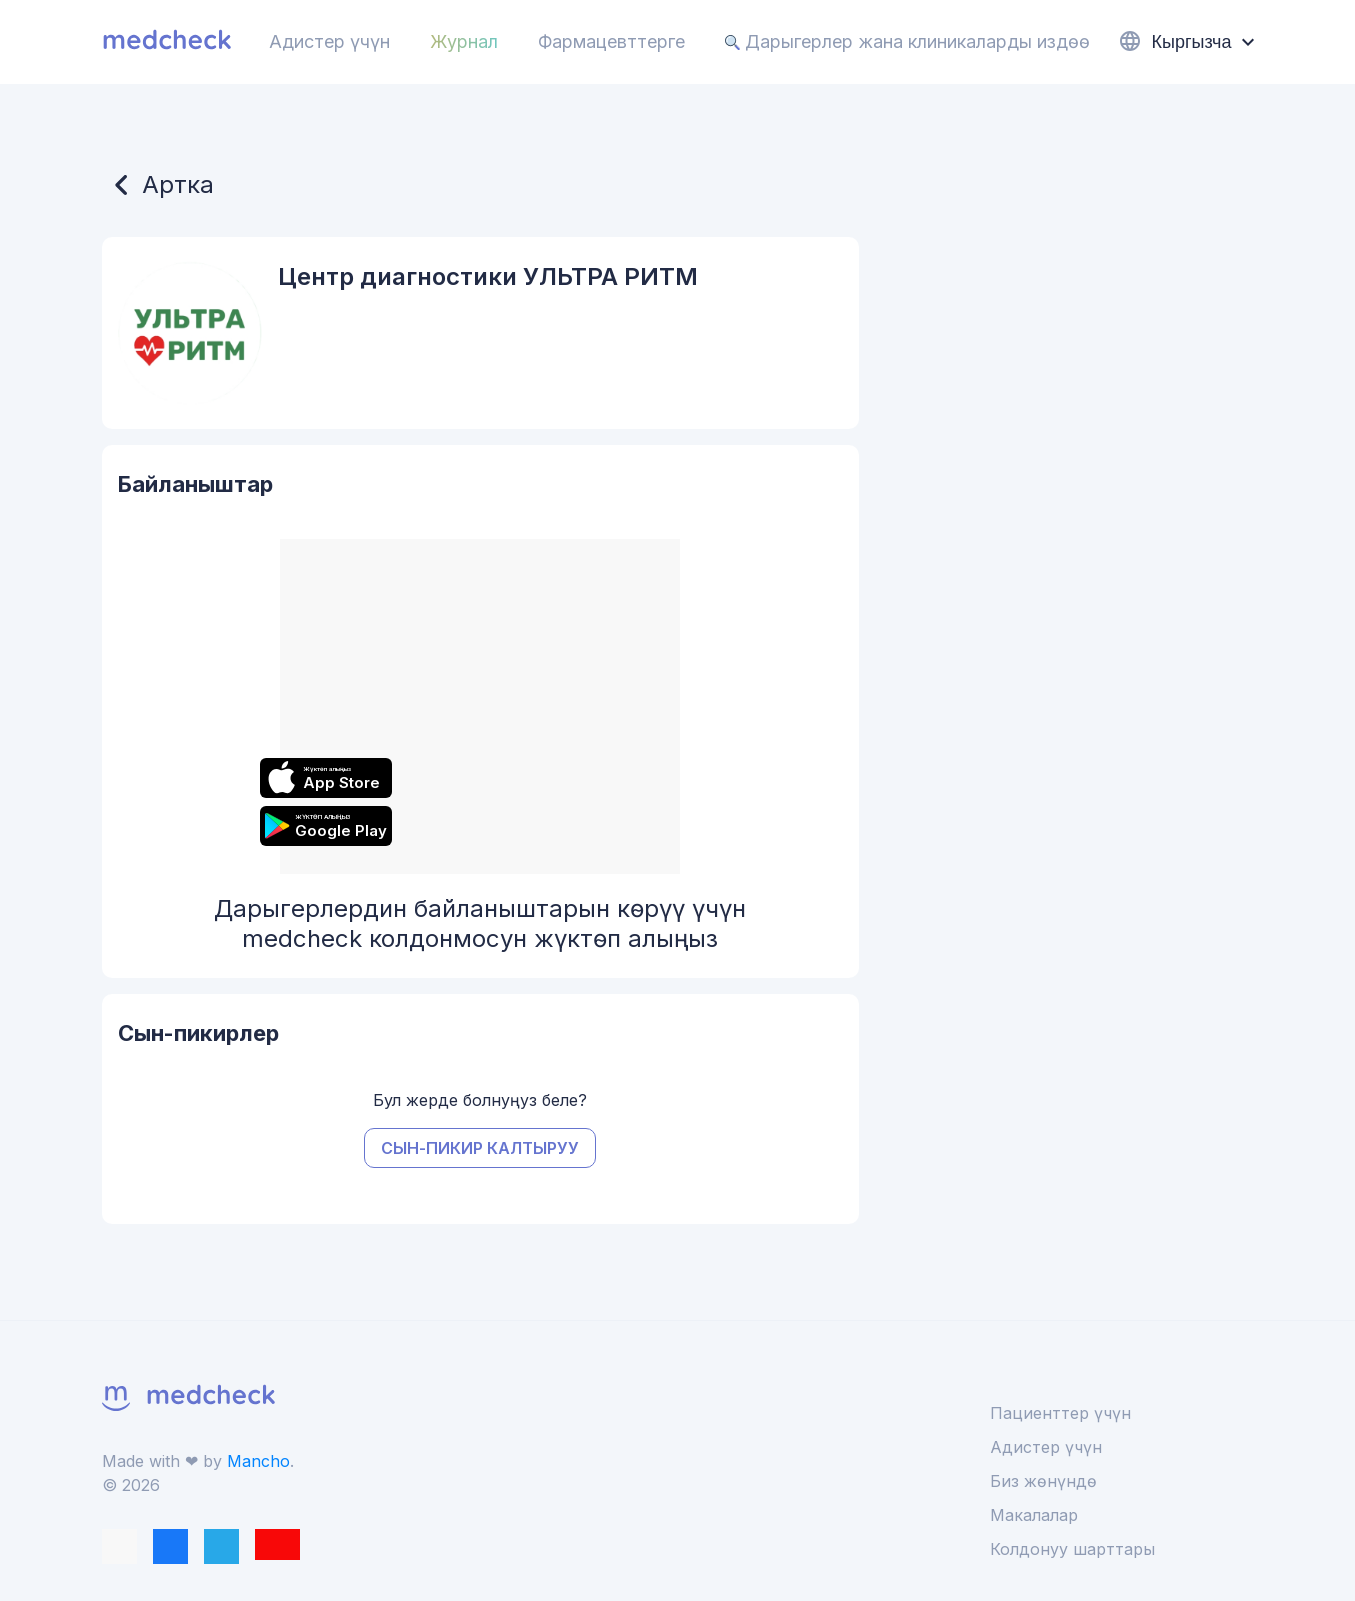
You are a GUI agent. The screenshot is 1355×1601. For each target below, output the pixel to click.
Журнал (464, 41)
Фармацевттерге (611, 41)
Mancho (258, 1461)
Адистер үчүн (329, 41)
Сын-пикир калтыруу (480, 1148)
